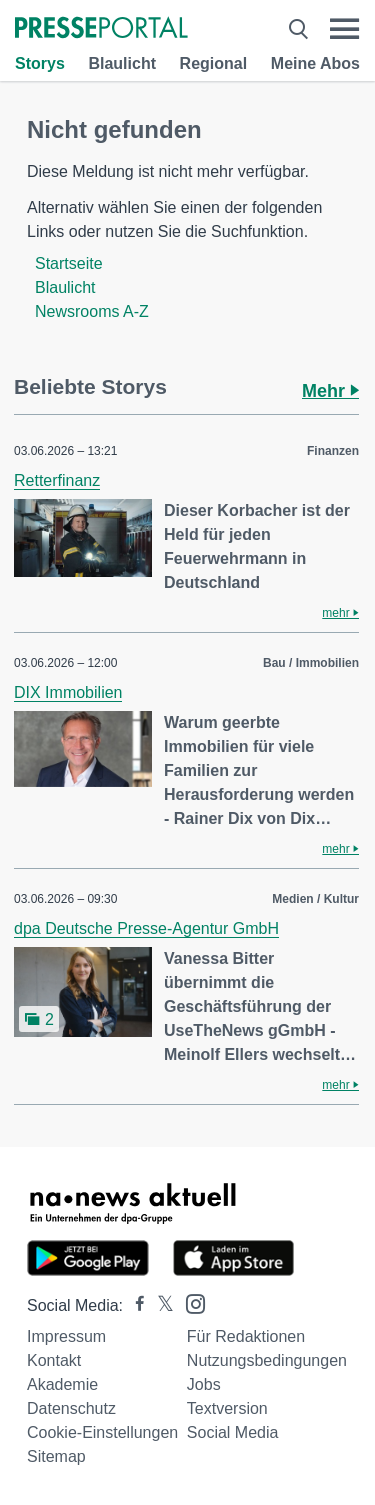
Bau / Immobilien (311, 663)
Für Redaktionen (246, 1336)
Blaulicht (122, 63)
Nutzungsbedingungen (267, 1360)
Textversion (227, 1408)
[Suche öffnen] (298, 29)
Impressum (66, 1336)
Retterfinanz (57, 480)
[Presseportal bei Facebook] (134, 1305)
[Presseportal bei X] (159, 1305)
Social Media (233, 1432)
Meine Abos (315, 63)
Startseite (69, 263)
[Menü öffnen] (344, 29)
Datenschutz (71, 1408)
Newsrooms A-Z (92, 311)
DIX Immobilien (68, 692)
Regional (214, 63)
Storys (40, 63)
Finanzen (333, 451)
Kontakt (54, 1360)
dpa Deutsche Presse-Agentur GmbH (146, 928)
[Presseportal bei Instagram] (189, 1302)
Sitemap (56, 1456)
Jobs (204, 1384)
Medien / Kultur (315, 899)
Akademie (62, 1384)
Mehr (330, 391)
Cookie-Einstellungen (102, 1432)
